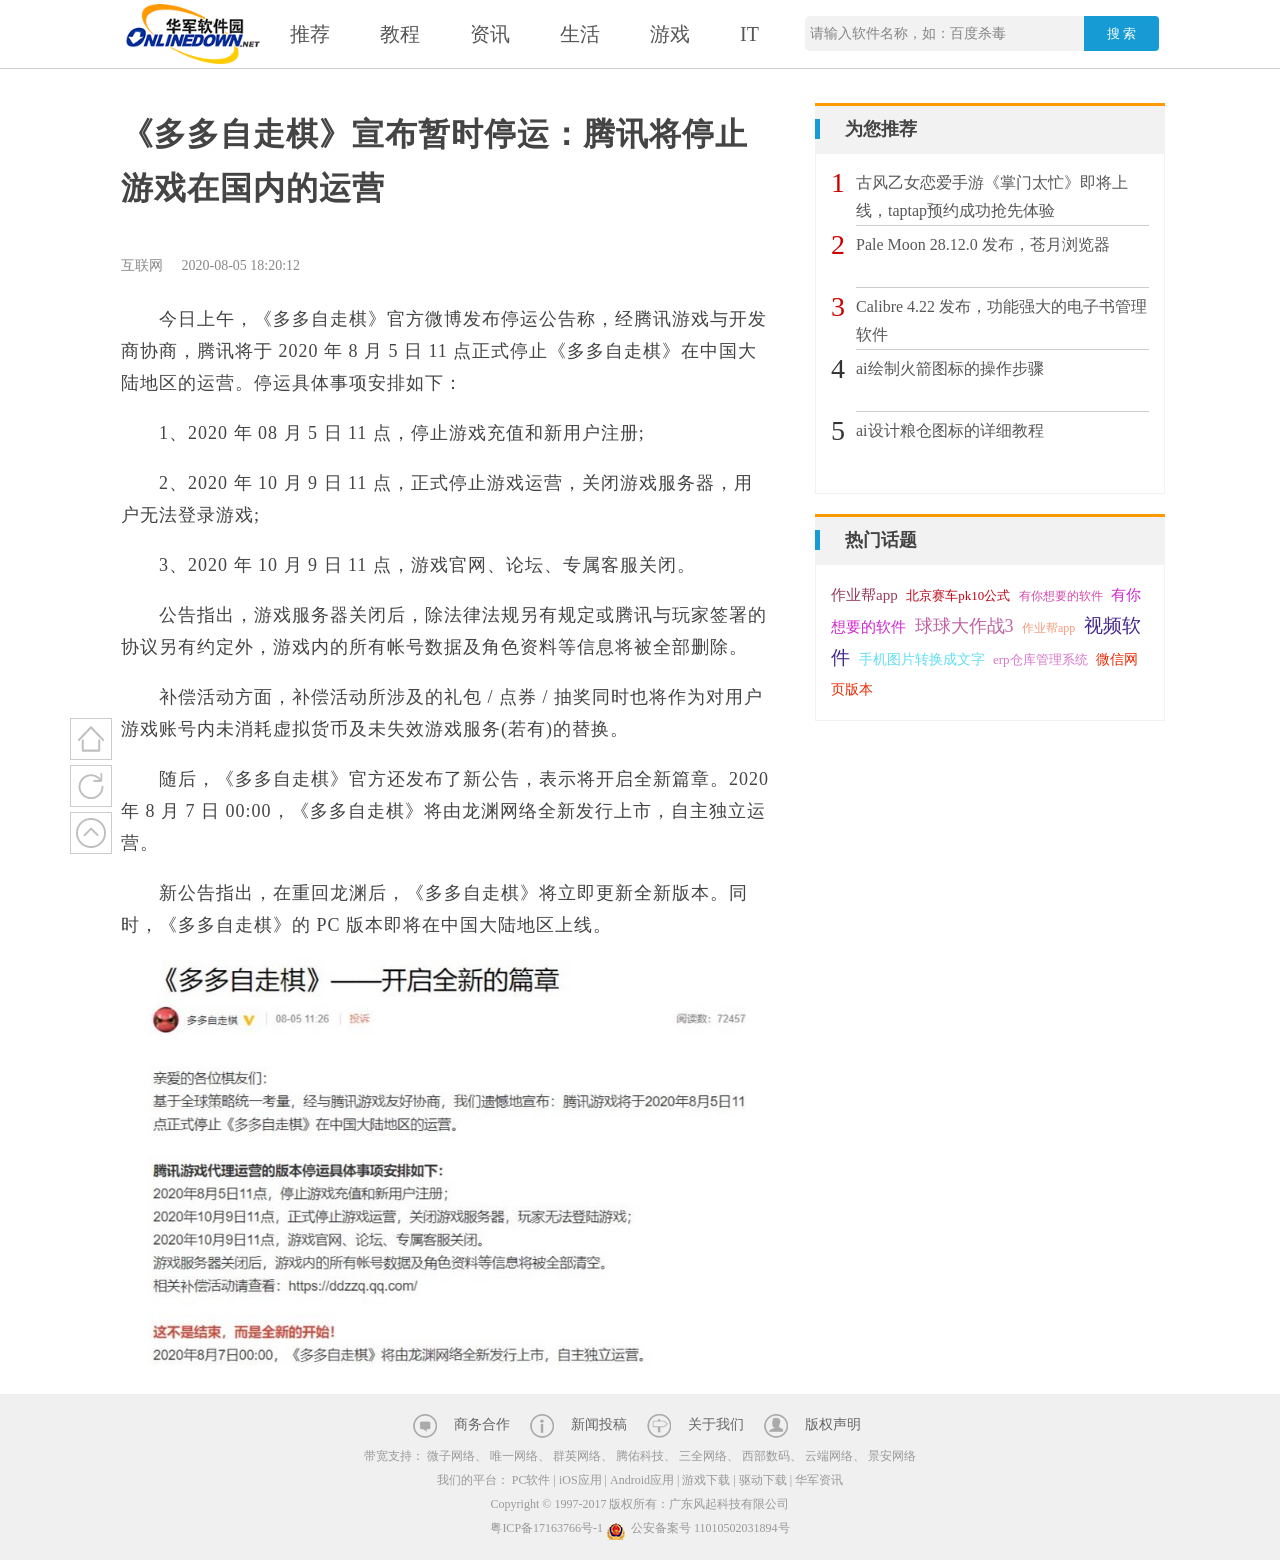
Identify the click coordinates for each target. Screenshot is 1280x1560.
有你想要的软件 (1061, 596)
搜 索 (1122, 33)
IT (749, 34)
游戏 (670, 34)
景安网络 (892, 1456)
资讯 (490, 34)
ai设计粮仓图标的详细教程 (950, 430)
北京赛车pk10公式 (958, 595)
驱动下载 (763, 1480)
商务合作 (482, 1424)
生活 (580, 34)
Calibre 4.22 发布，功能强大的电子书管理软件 (1001, 320)
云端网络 (829, 1456)
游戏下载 (706, 1480)
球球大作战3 (964, 626)
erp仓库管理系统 (1040, 659)
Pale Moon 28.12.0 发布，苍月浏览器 (983, 244)
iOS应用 (580, 1480)
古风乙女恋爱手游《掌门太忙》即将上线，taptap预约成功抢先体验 (992, 196)
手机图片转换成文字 (922, 659)
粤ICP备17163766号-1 (546, 1528)
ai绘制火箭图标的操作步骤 (950, 368)
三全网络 (703, 1456)
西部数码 (766, 1456)
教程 (400, 34)
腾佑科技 (640, 1456)
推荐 (310, 34)
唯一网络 (514, 1456)
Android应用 (642, 1480)
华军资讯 (819, 1480)
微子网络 (451, 1456)
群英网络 (577, 1456)
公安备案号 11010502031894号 (698, 1528)
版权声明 (833, 1424)
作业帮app (864, 595)
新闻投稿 (599, 1424)
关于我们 (716, 1424)
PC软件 (531, 1480)
